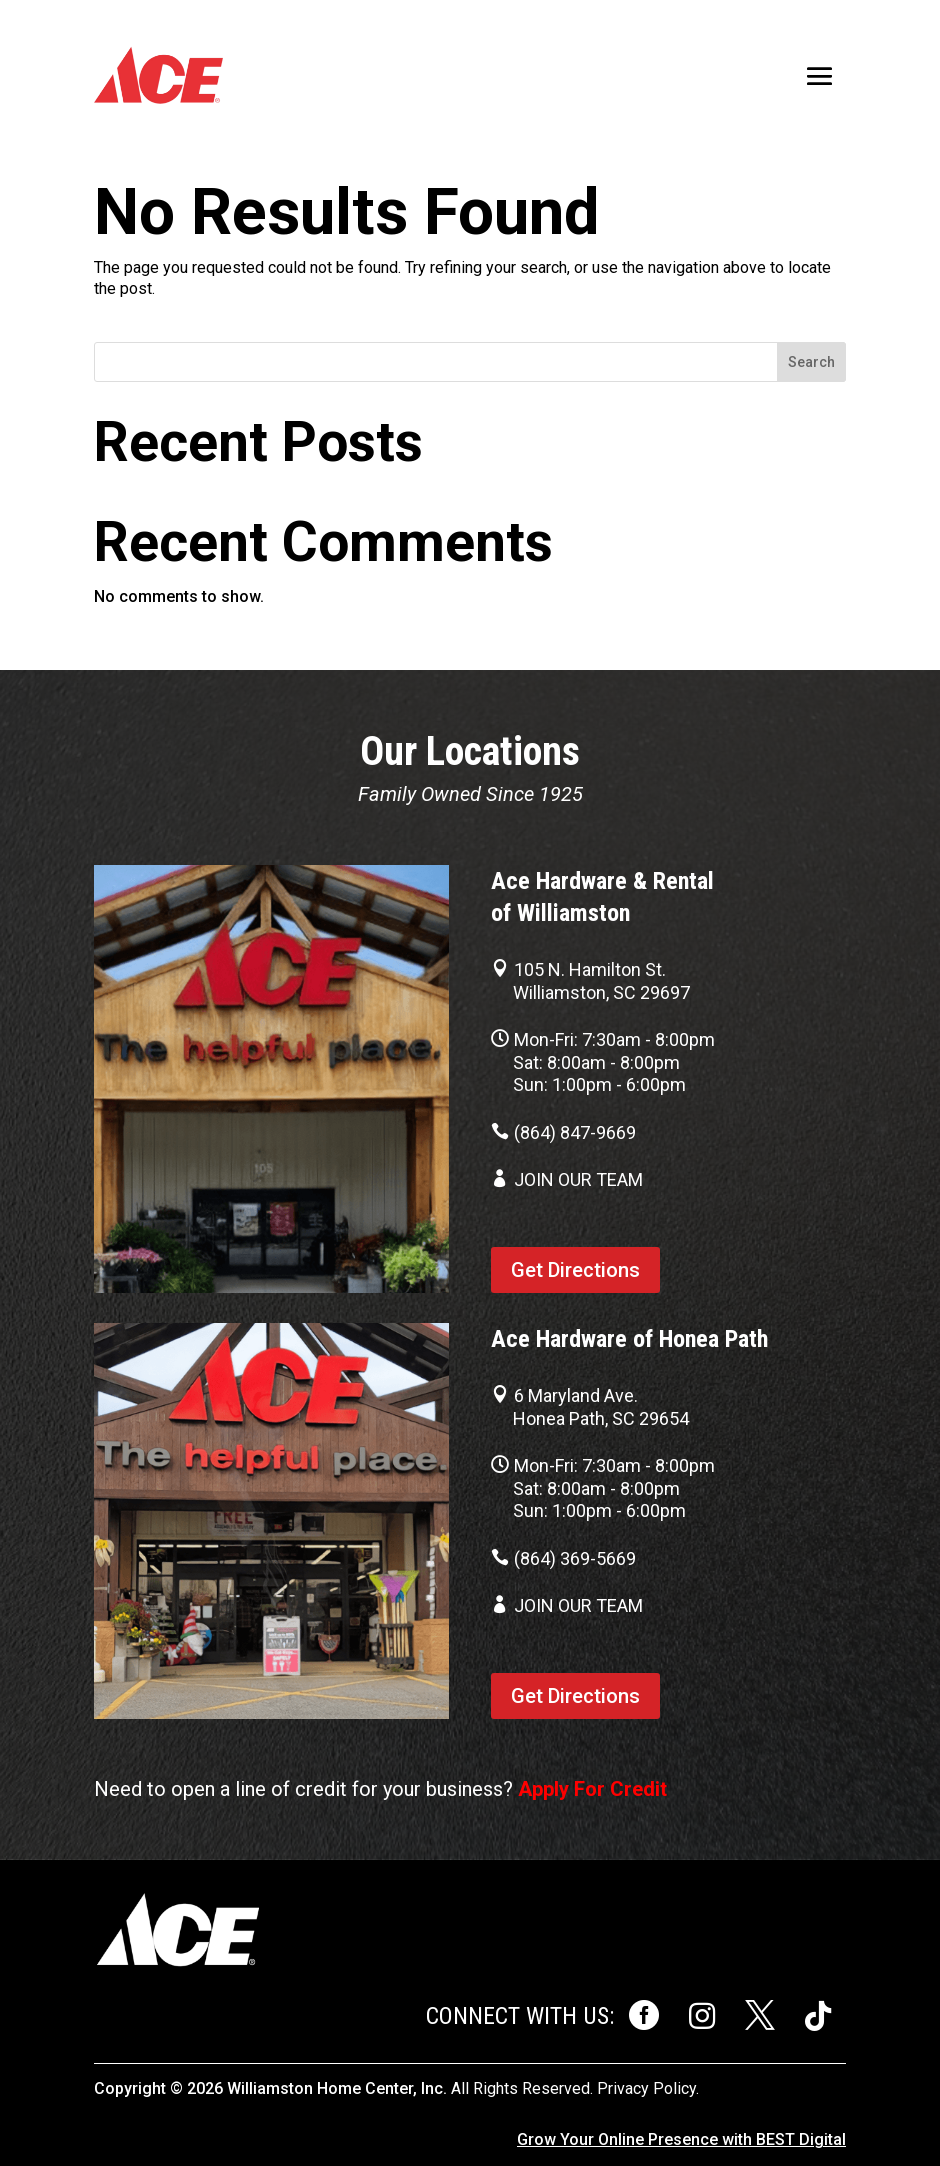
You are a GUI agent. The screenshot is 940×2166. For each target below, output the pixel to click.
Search (811, 362)
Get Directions (575, 1270)
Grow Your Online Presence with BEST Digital (681, 2139)
